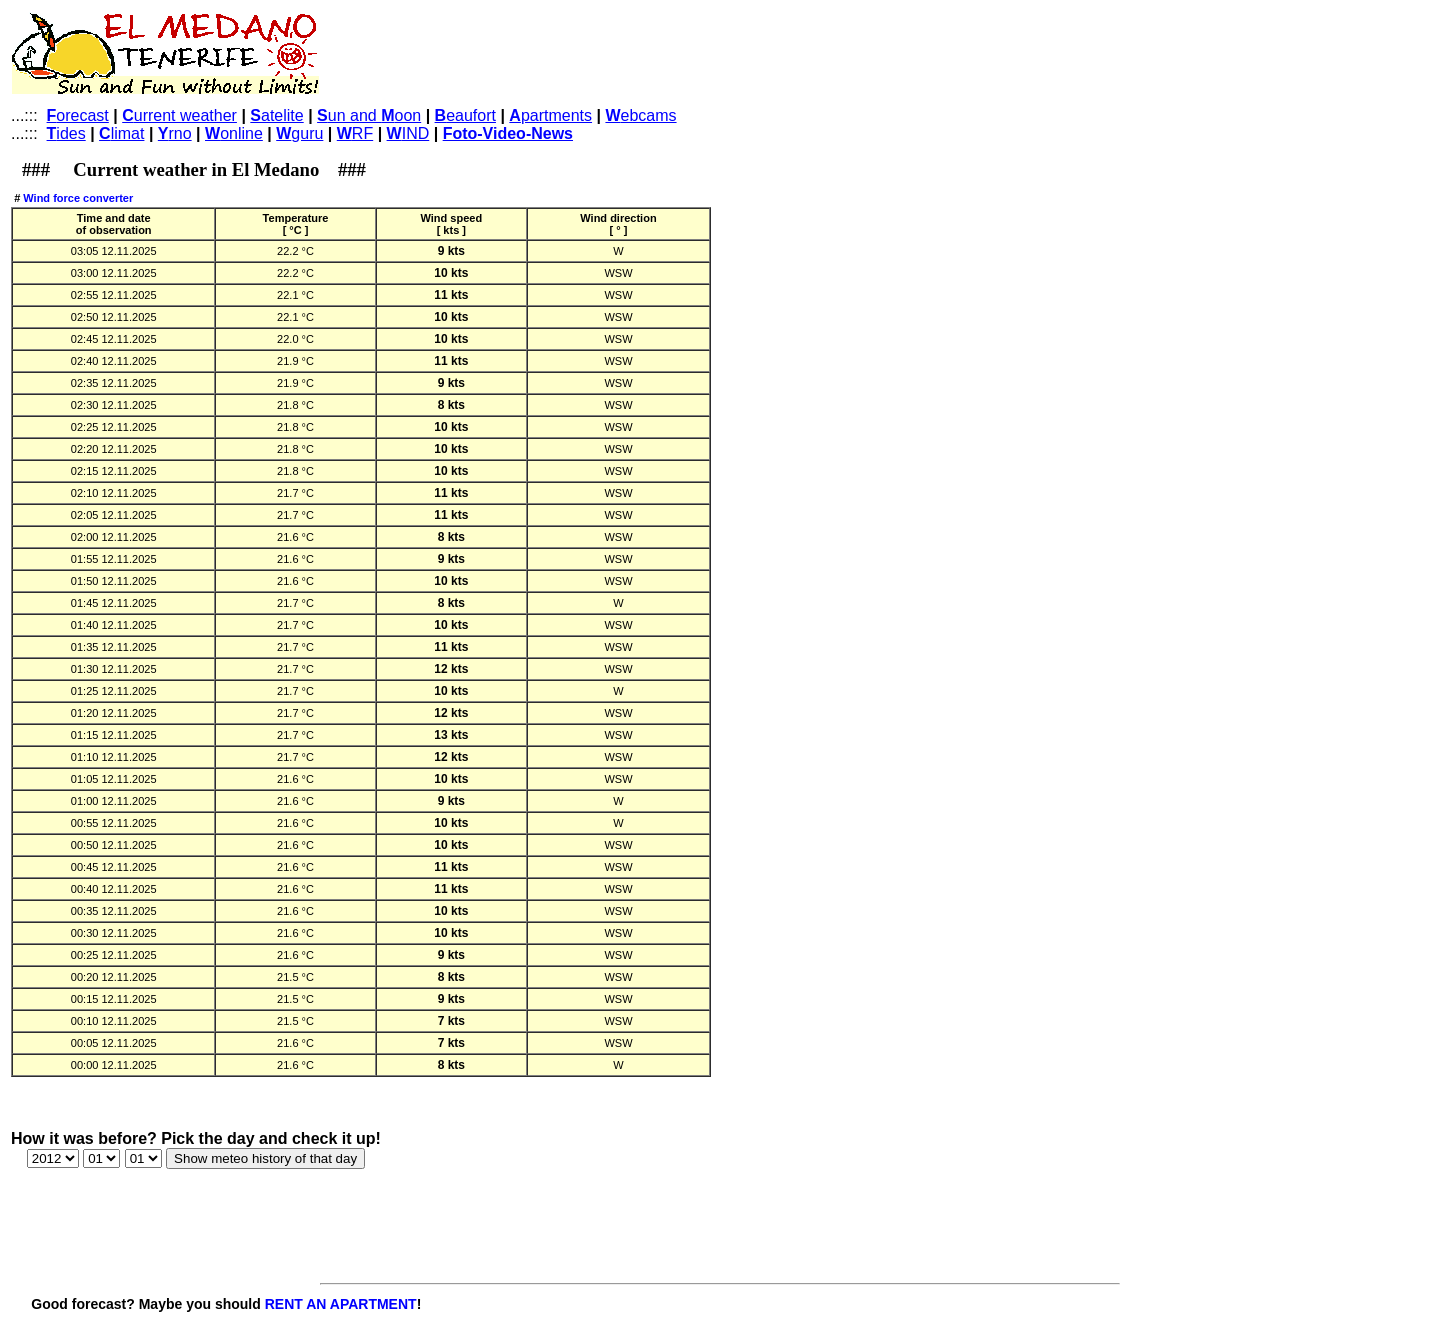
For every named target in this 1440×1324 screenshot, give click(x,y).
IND (408, 133)
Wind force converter (78, 198)
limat (121, 133)
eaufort (465, 115)
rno (175, 133)
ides (66, 133)
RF (355, 133)
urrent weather (179, 115)
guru (299, 133)
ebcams (640, 115)
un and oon (369, 115)
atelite (276, 115)
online (234, 133)
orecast (78, 115)
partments (550, 115)
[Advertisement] (689, 56)
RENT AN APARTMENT (341, 1304)
